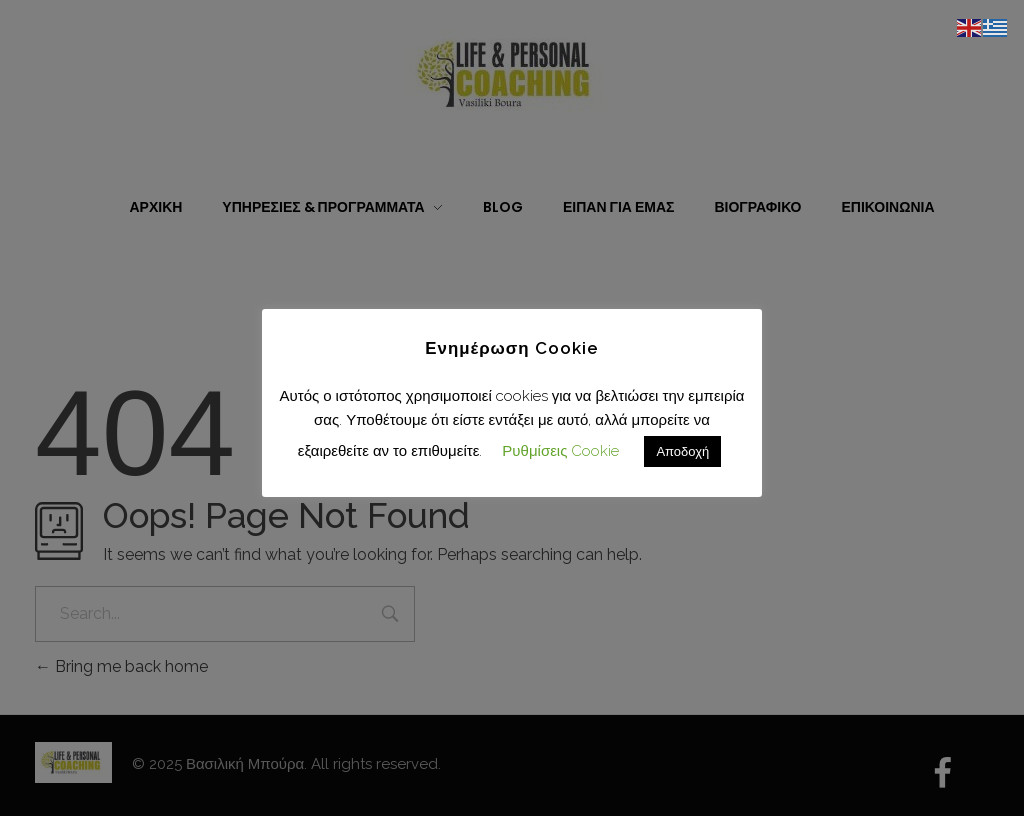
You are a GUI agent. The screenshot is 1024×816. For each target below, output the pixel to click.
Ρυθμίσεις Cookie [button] (560, 451)
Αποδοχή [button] (682, 451)
